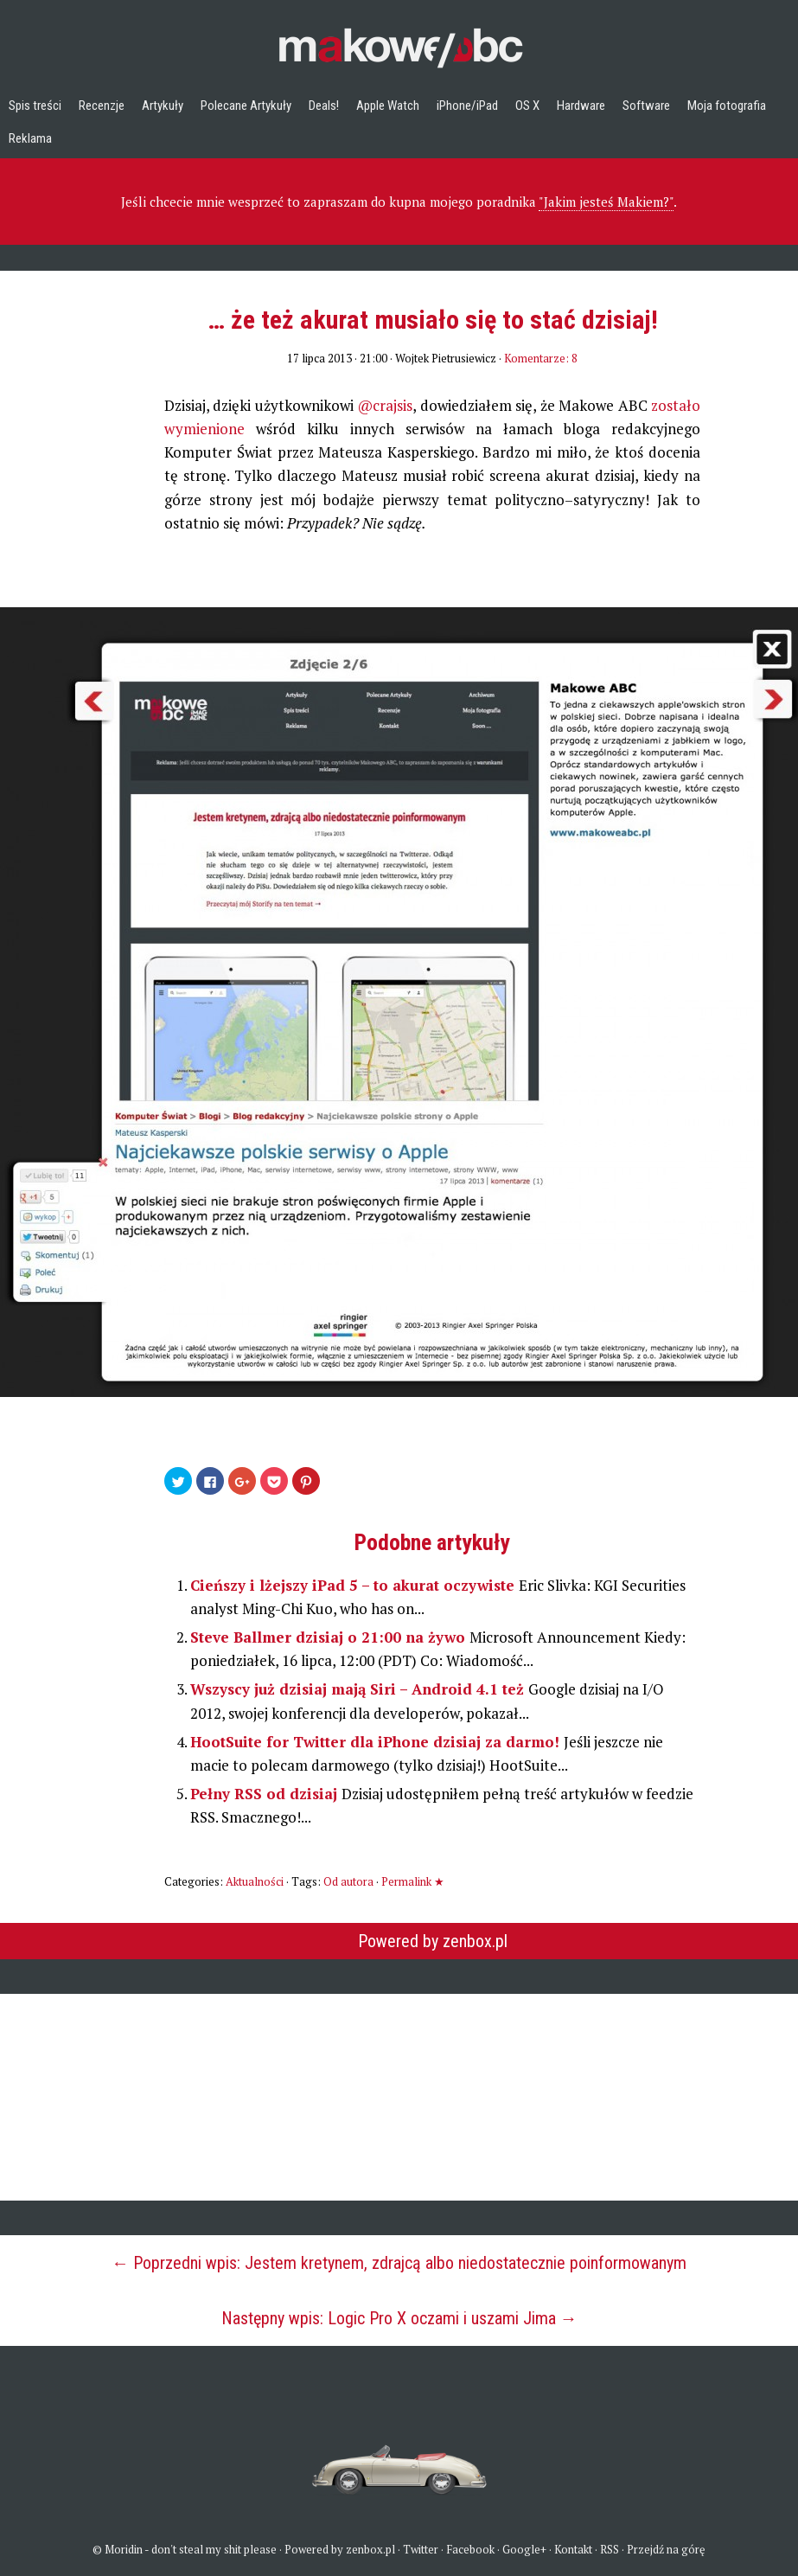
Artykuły (162, 105)
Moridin (124, 2549)
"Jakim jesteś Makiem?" (606, 201)
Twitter (420, 2549)
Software (646, 105)
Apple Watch (387, 105)
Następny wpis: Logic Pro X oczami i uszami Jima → (399, 2318)
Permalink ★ (412, 1881)
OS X (527, 105)
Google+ (524, 2549)
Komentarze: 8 (541, 358)
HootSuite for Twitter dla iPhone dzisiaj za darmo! (377, 1742)
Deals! (324, 105)
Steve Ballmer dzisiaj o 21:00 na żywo (329, 1637)
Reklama (30, 138)
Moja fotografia (726, 105)
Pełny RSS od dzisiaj (266, 1794)
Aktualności (255, 1881)
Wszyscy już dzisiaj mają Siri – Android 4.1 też (359, 1689)
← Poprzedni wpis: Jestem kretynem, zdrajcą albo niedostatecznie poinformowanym (399, 2262)
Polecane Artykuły (246, 105)
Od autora (348, 1881)
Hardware (581, 105)
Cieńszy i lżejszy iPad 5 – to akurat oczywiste (354, 1585)
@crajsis (384, 405)
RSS (609, 2549)
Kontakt (573, 2549)
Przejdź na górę (666, 2549)
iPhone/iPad (467, 105)
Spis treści (35, 105)
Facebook (470, 2549)
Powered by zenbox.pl (433, 1941)
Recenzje (101, 105)
